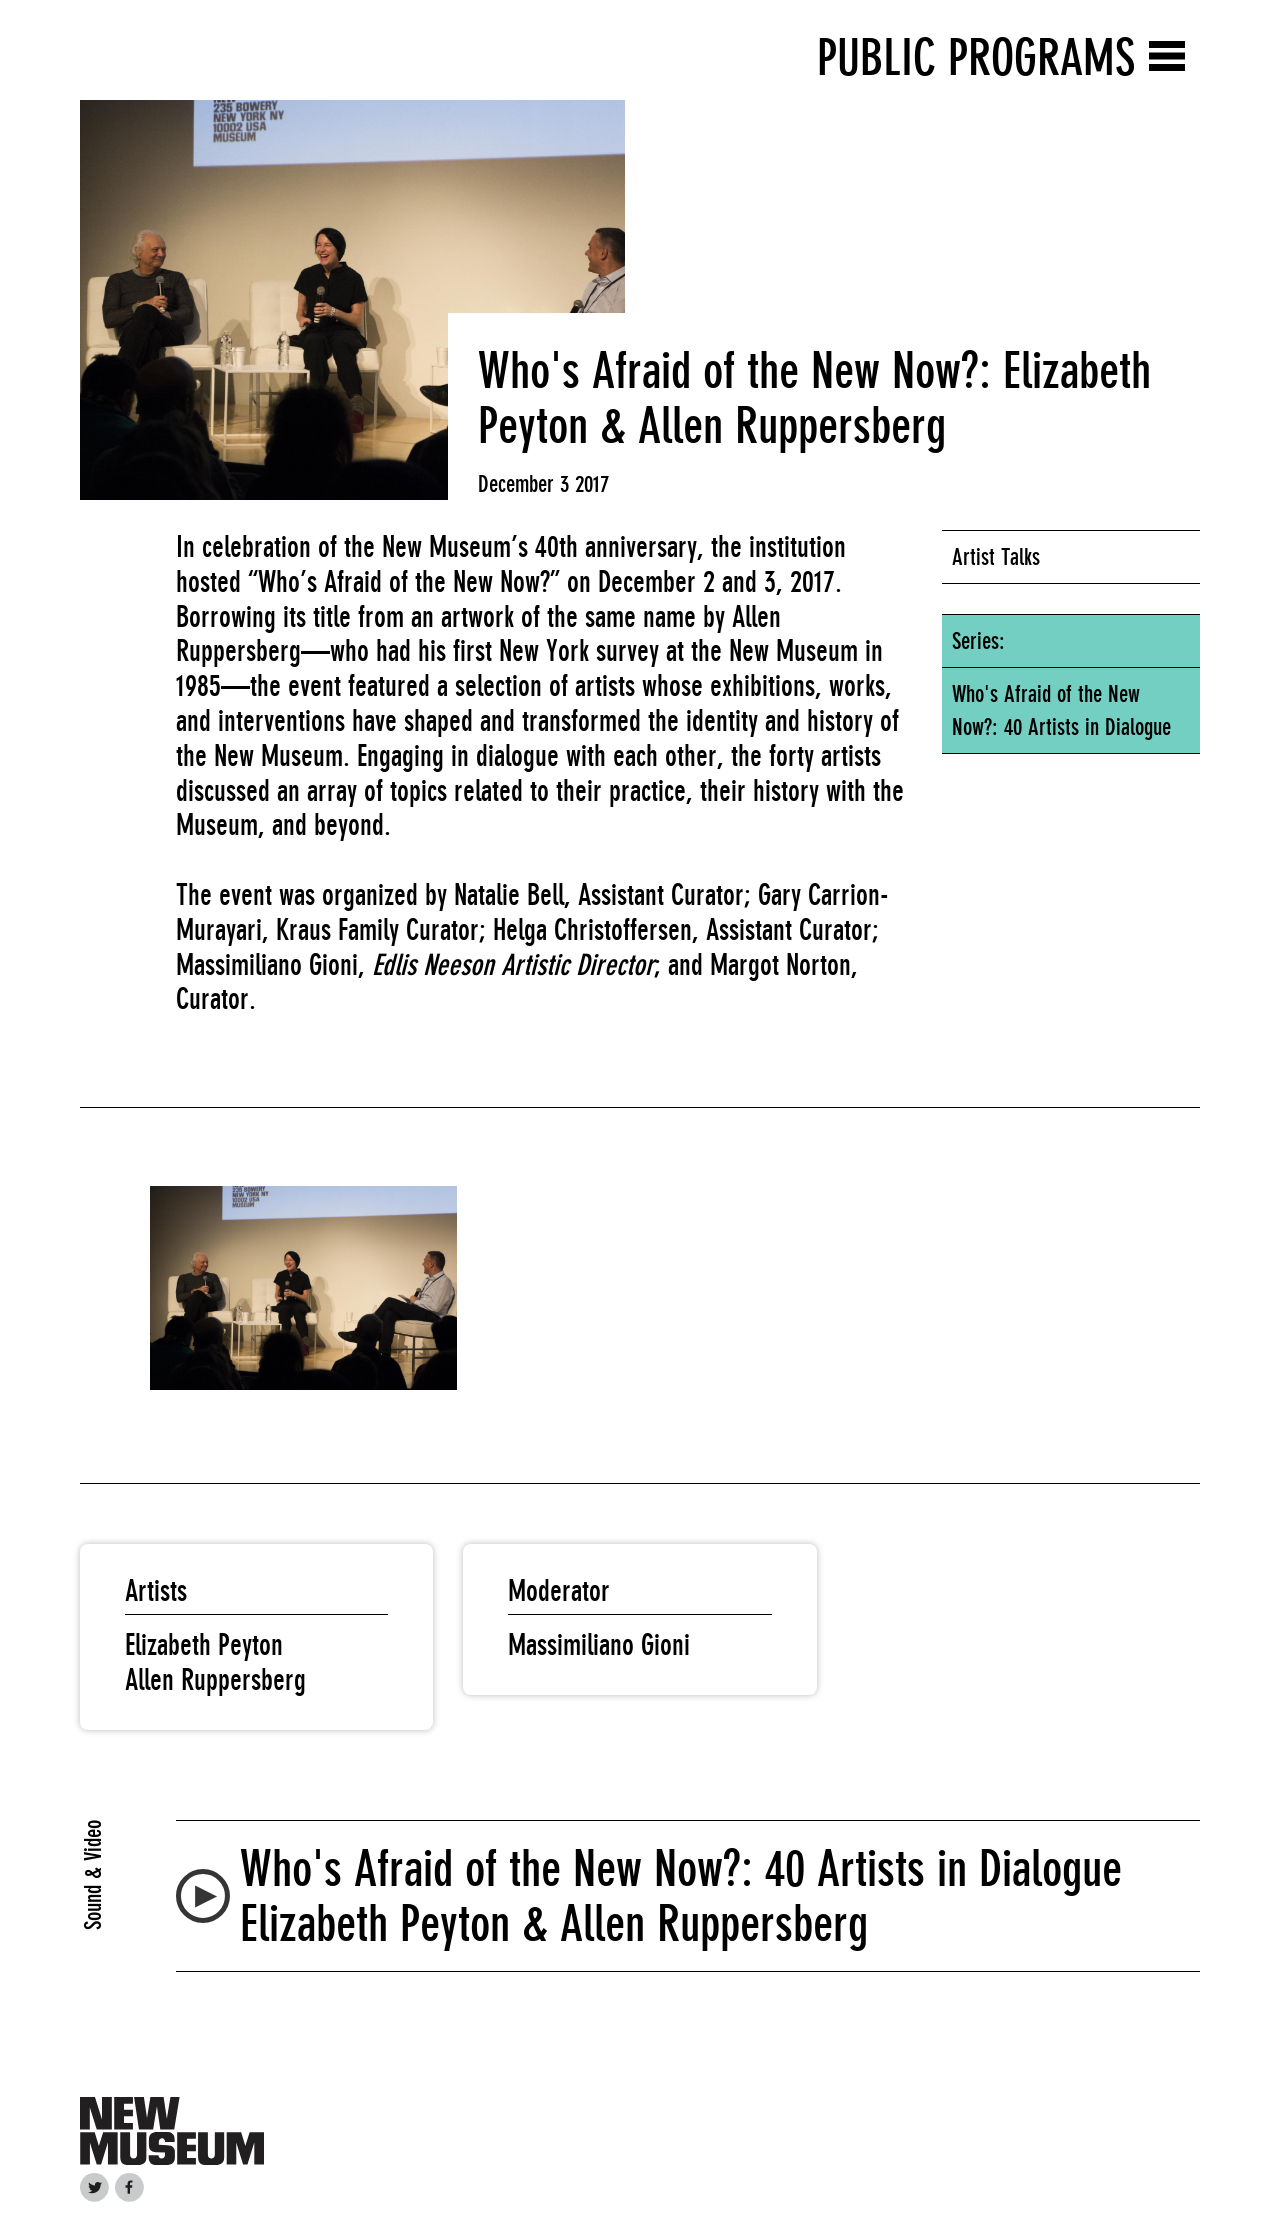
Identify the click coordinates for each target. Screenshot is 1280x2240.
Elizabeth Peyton (204, 1645)
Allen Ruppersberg (215, 1680)
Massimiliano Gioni (599, 1645)
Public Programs (976, 57)
